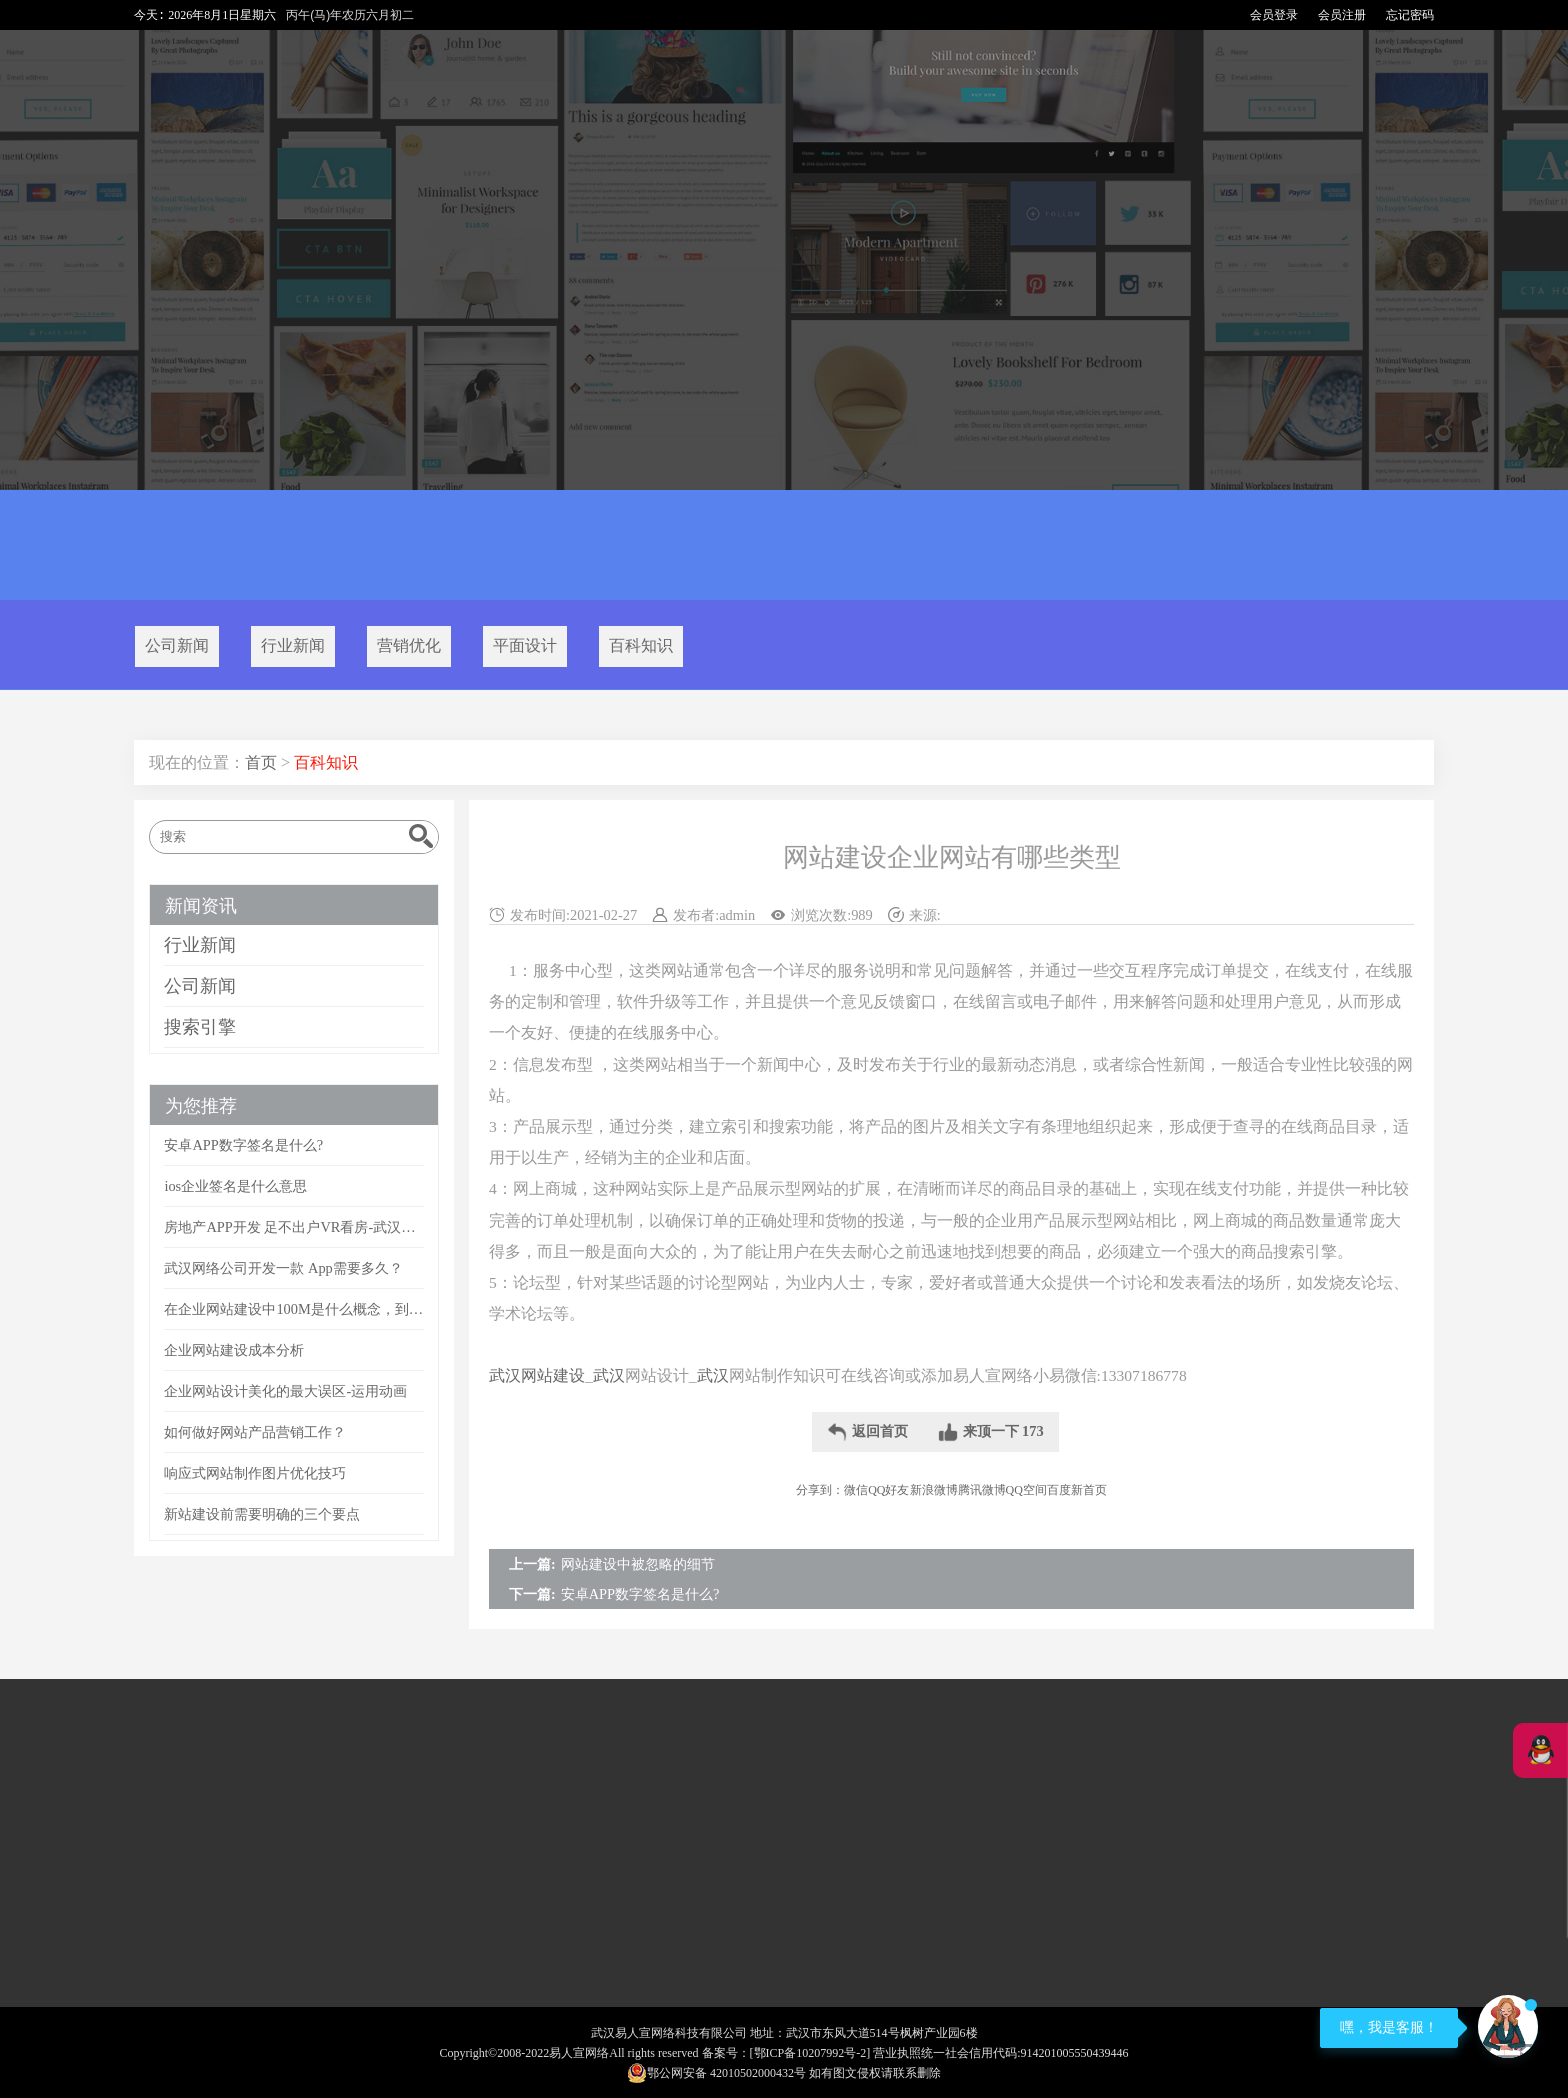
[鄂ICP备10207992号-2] (810, 2053)
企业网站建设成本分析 (234, 1350)
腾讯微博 (982, 1490)
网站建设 (553, 1375)
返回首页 (867, 1432)
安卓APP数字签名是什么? (640, 1594)
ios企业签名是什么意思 (235, 1186)
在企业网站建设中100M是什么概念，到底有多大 (293, 1309)
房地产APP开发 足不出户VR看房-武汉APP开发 (293, 1227)
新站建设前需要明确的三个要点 (262, 1514)
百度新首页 (1077, 1490)
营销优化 (409, 645)
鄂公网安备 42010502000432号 (716, 2073)
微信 (856, 1490)
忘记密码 (1410, 15)
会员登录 (1274, 15)
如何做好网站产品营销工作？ (255, 1432)
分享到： (820, 1490)
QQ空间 (1026, 1490)
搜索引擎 (200, 1027)
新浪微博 (934, 1490)
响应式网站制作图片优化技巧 (255, 1473)
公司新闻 (177, 645)
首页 (261, 762)
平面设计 (525, 645)
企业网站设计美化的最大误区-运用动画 (285, 1391)
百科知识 (641, 645)
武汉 (505, 1375)
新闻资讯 (201, 906)
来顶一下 (991, 1432)
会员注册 (1342, 15)
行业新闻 (293, 645)
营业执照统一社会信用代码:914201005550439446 (1000, 2053)
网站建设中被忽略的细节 (638, 1564)
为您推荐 (201, 1106)
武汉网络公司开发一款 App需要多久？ (283, 1268)
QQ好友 (888, 1490)
